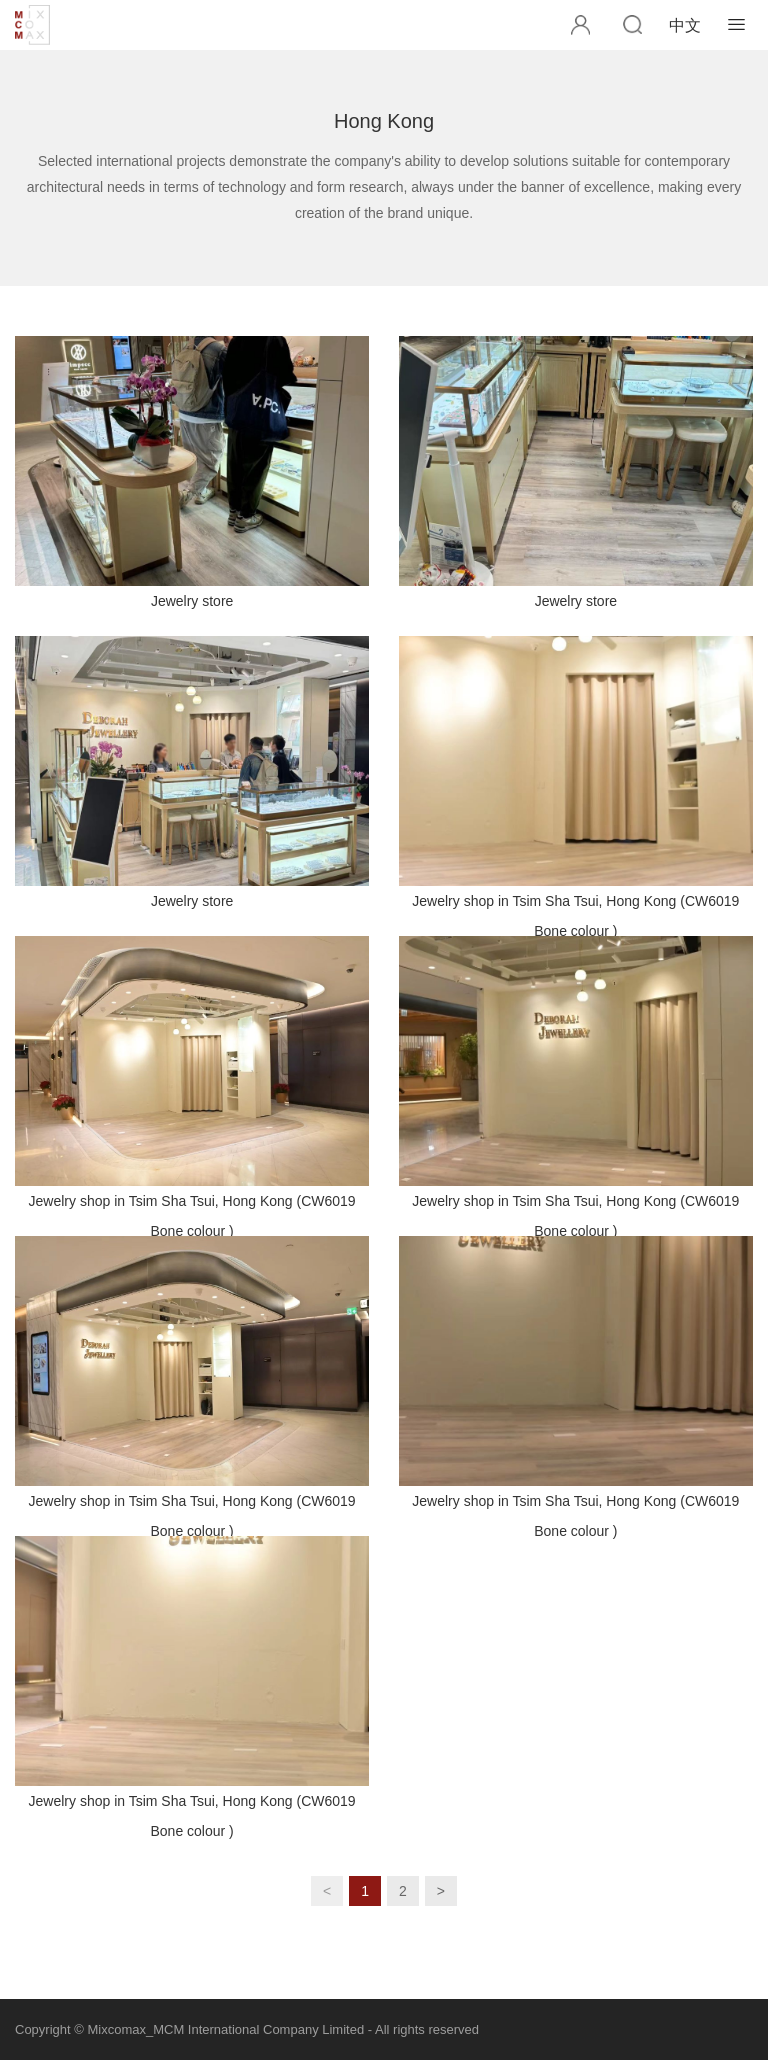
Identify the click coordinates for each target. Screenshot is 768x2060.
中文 (685, 25)
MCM (35, 25)
